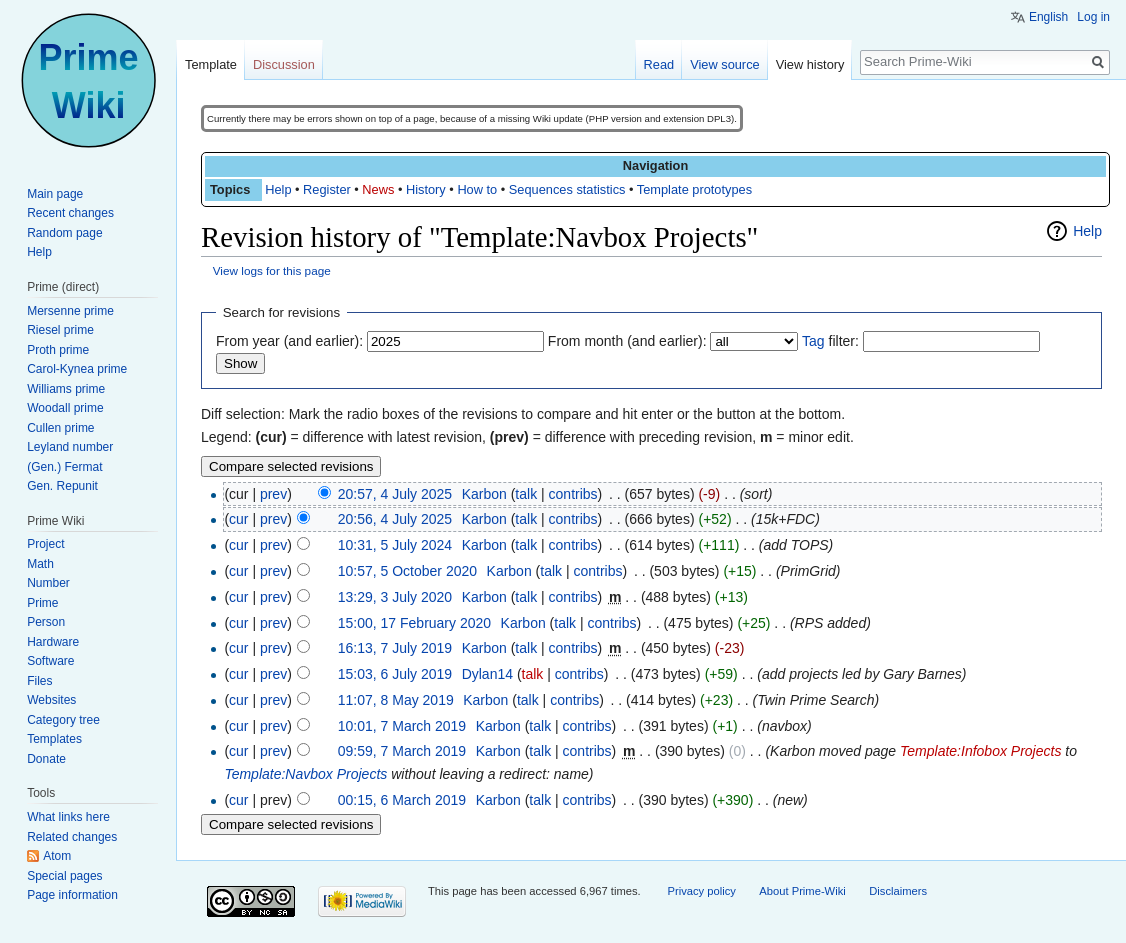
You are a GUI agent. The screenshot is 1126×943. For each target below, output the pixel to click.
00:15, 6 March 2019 (402, 800)
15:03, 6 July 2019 (395, 674)
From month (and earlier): (627, 341)
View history (810, 64)
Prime (42, 603)
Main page (55, 194)
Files (39, 681)
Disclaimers (898, 891)
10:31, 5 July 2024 (395, 545)
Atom (57, 856)
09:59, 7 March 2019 (402, 751)
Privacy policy (701, 891)
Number (48, 583)
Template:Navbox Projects (305, 774)
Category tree (63, 720)
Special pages (64, 876)
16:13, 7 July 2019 (395, 648)
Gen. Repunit (62, 486)
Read (659, 64)
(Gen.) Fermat (64, 467)
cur (238, 519)
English (1048, 17)
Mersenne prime (70, 311)
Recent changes (70, 213)
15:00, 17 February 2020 (414, 623)
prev (273, 494)
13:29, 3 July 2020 (395, 597)
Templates (54, 739)
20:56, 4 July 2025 (395, 519)
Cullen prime (60, 428)
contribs (573, 494)
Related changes (72, 837)
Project (45, 544)
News (378, 189)
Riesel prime (60, 330)
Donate (46, 759)
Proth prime (58, 350)
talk (526, 494)
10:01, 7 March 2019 (402, 726)
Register (327, 189)
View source (724, 64)
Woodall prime (65, 408)
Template (211, 64)
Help (278, 189)
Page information (72, 895)
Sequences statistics (567, 189)
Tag (813, 341)
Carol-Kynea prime (77, 369)
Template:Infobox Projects (980, 751)
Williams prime (66, 389)
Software (50, 661)
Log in (1093, 17)
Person (46, 622)
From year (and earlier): (289, 341)
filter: (830, 341)
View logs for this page (272, 270)
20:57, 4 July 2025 (395, 494)
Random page (64, 233)
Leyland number (70, 447)
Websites (51, 700)
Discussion (284, 64)
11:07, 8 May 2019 (396, 700)
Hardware (53, 642)
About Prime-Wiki (802, 891)
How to (477, 189)
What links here (68, 817)
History (426, 189)
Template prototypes (694, 189)
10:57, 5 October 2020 (407, 571)
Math (40, 564)
